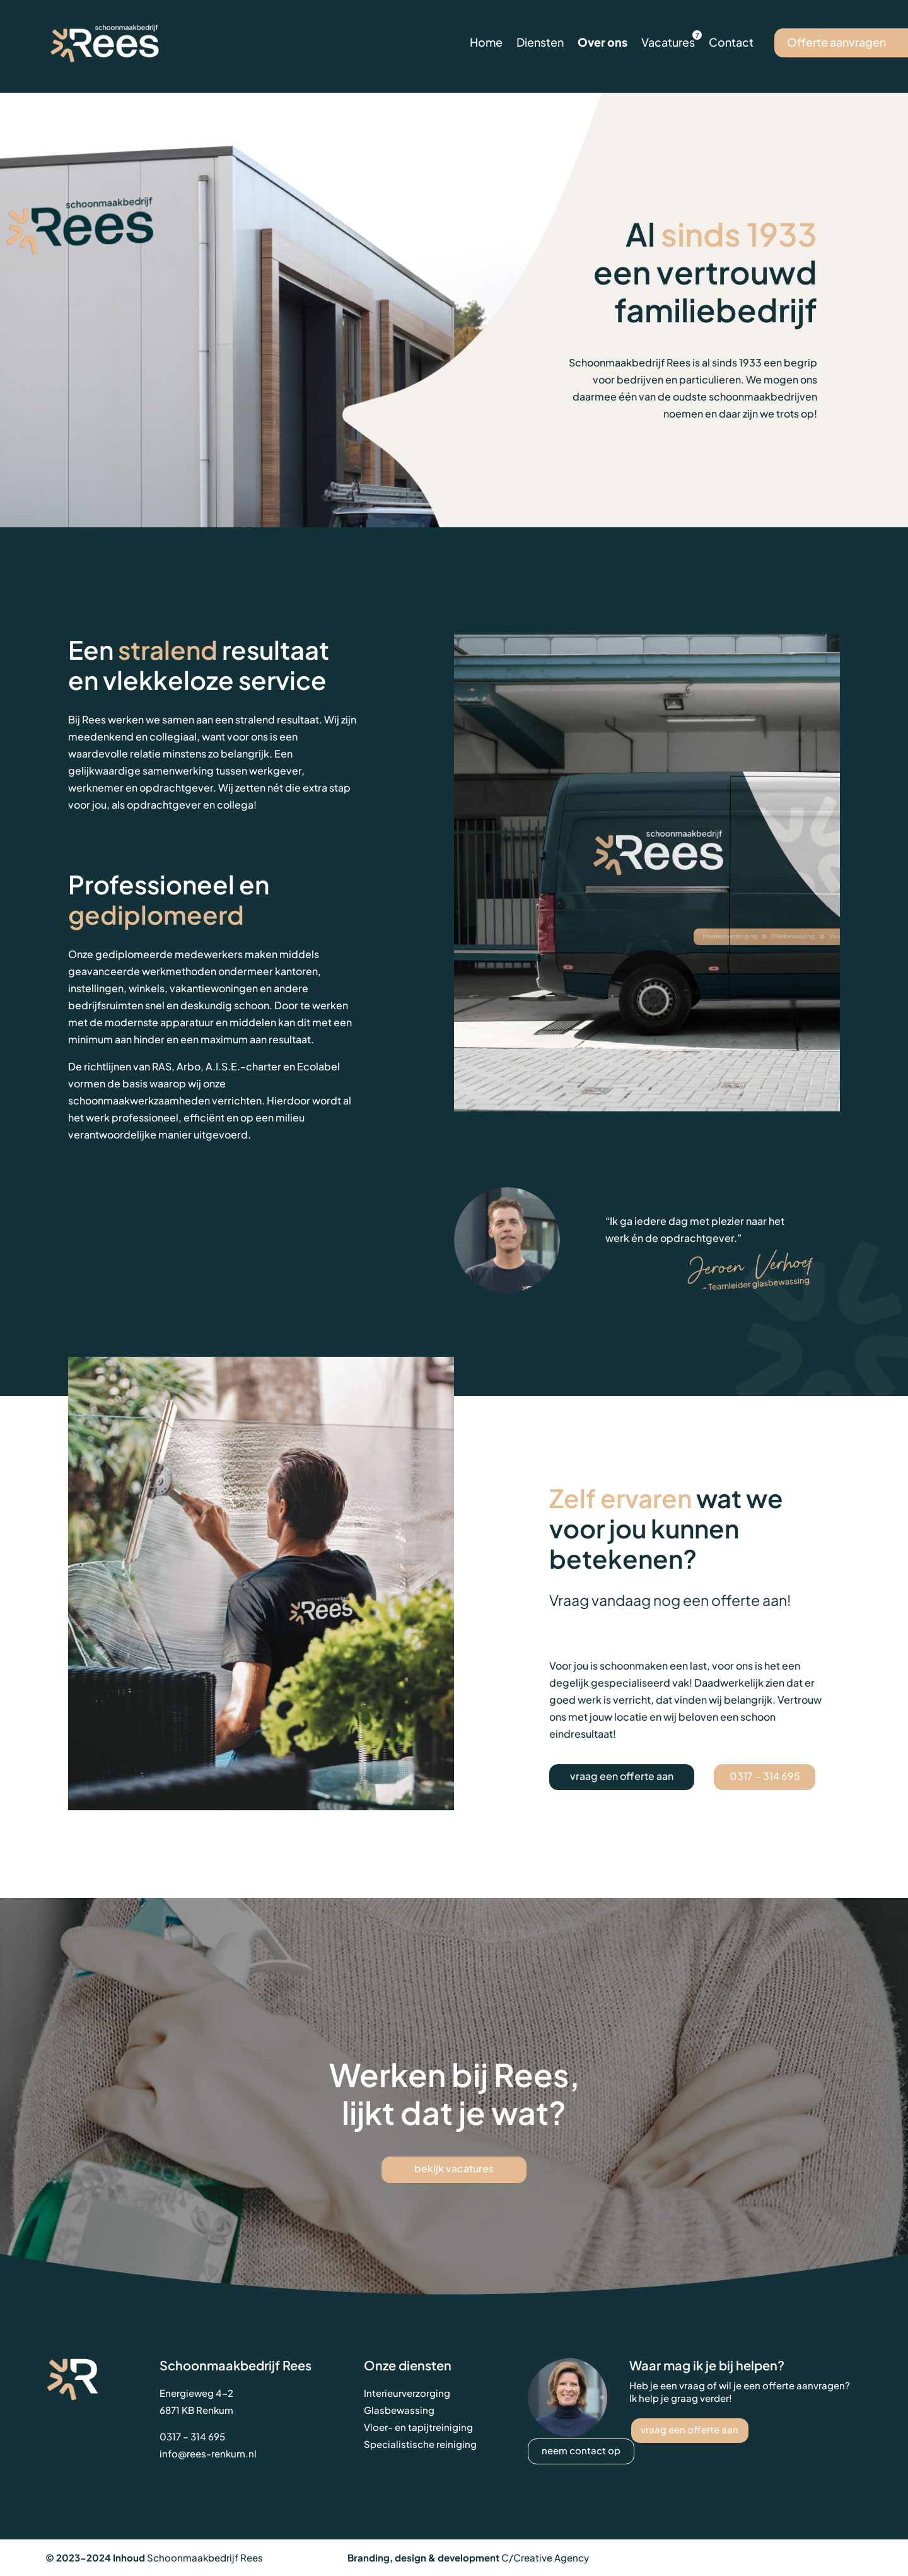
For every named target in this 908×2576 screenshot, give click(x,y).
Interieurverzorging (407, 2393)
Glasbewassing (399, 2410)
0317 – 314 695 (765, 1776)
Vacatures (668, 42)
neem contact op (581, 2450)
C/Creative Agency (545, 2557)
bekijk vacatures (454, 2168)
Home (486, 42)
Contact (731, 42)
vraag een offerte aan (621, 1776)
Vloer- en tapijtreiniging (418, 2427)
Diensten (540, 42)
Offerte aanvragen (836, 42)
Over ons (602, 42)
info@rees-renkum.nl (208, 2453)
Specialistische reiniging (420, 2444)
